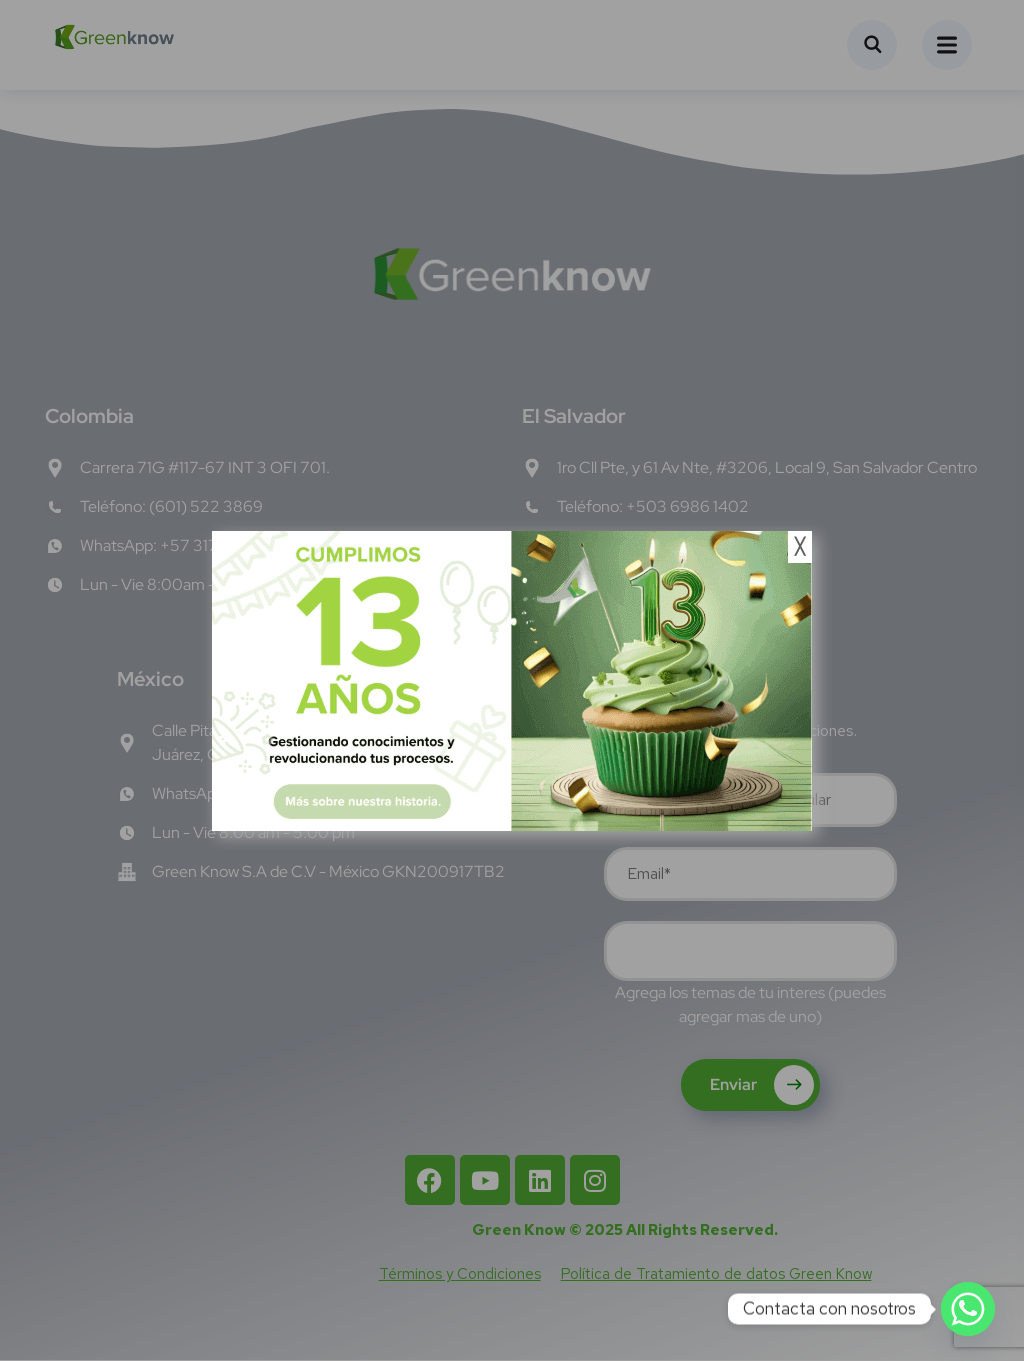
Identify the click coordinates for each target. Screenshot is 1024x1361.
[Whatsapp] (968, 1309)
